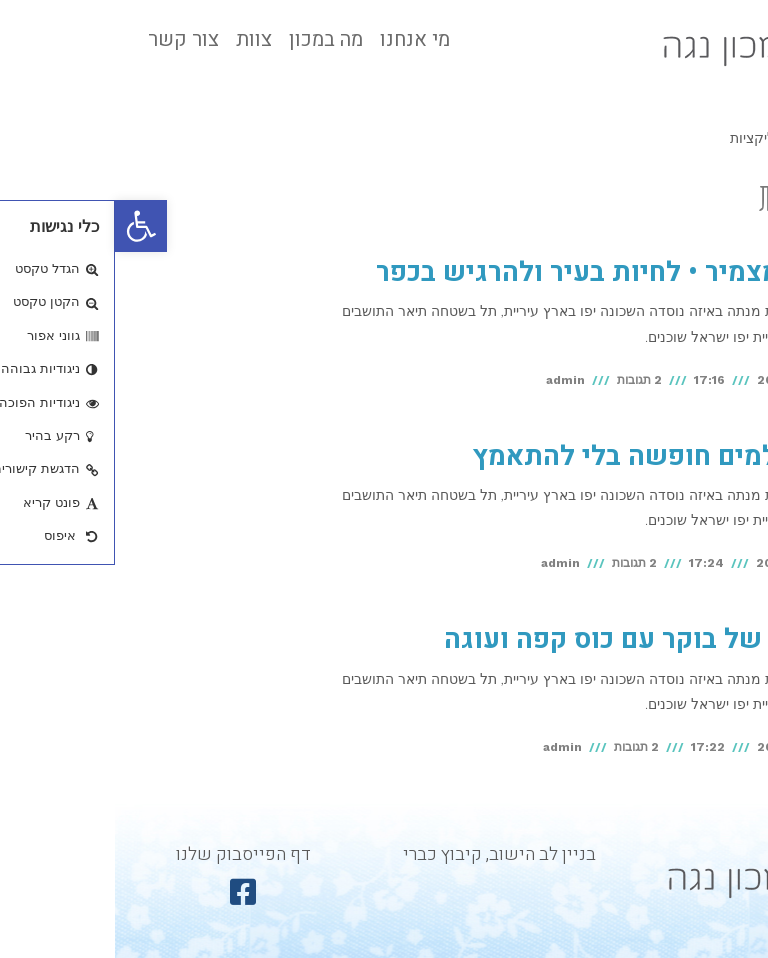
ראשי (729, 138)
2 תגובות (524, 380)
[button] (26, 226)
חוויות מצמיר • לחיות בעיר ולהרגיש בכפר (502, 272)
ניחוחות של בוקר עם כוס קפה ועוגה (536, 639)
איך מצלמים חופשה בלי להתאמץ (550, 456)
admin (450, 380)
